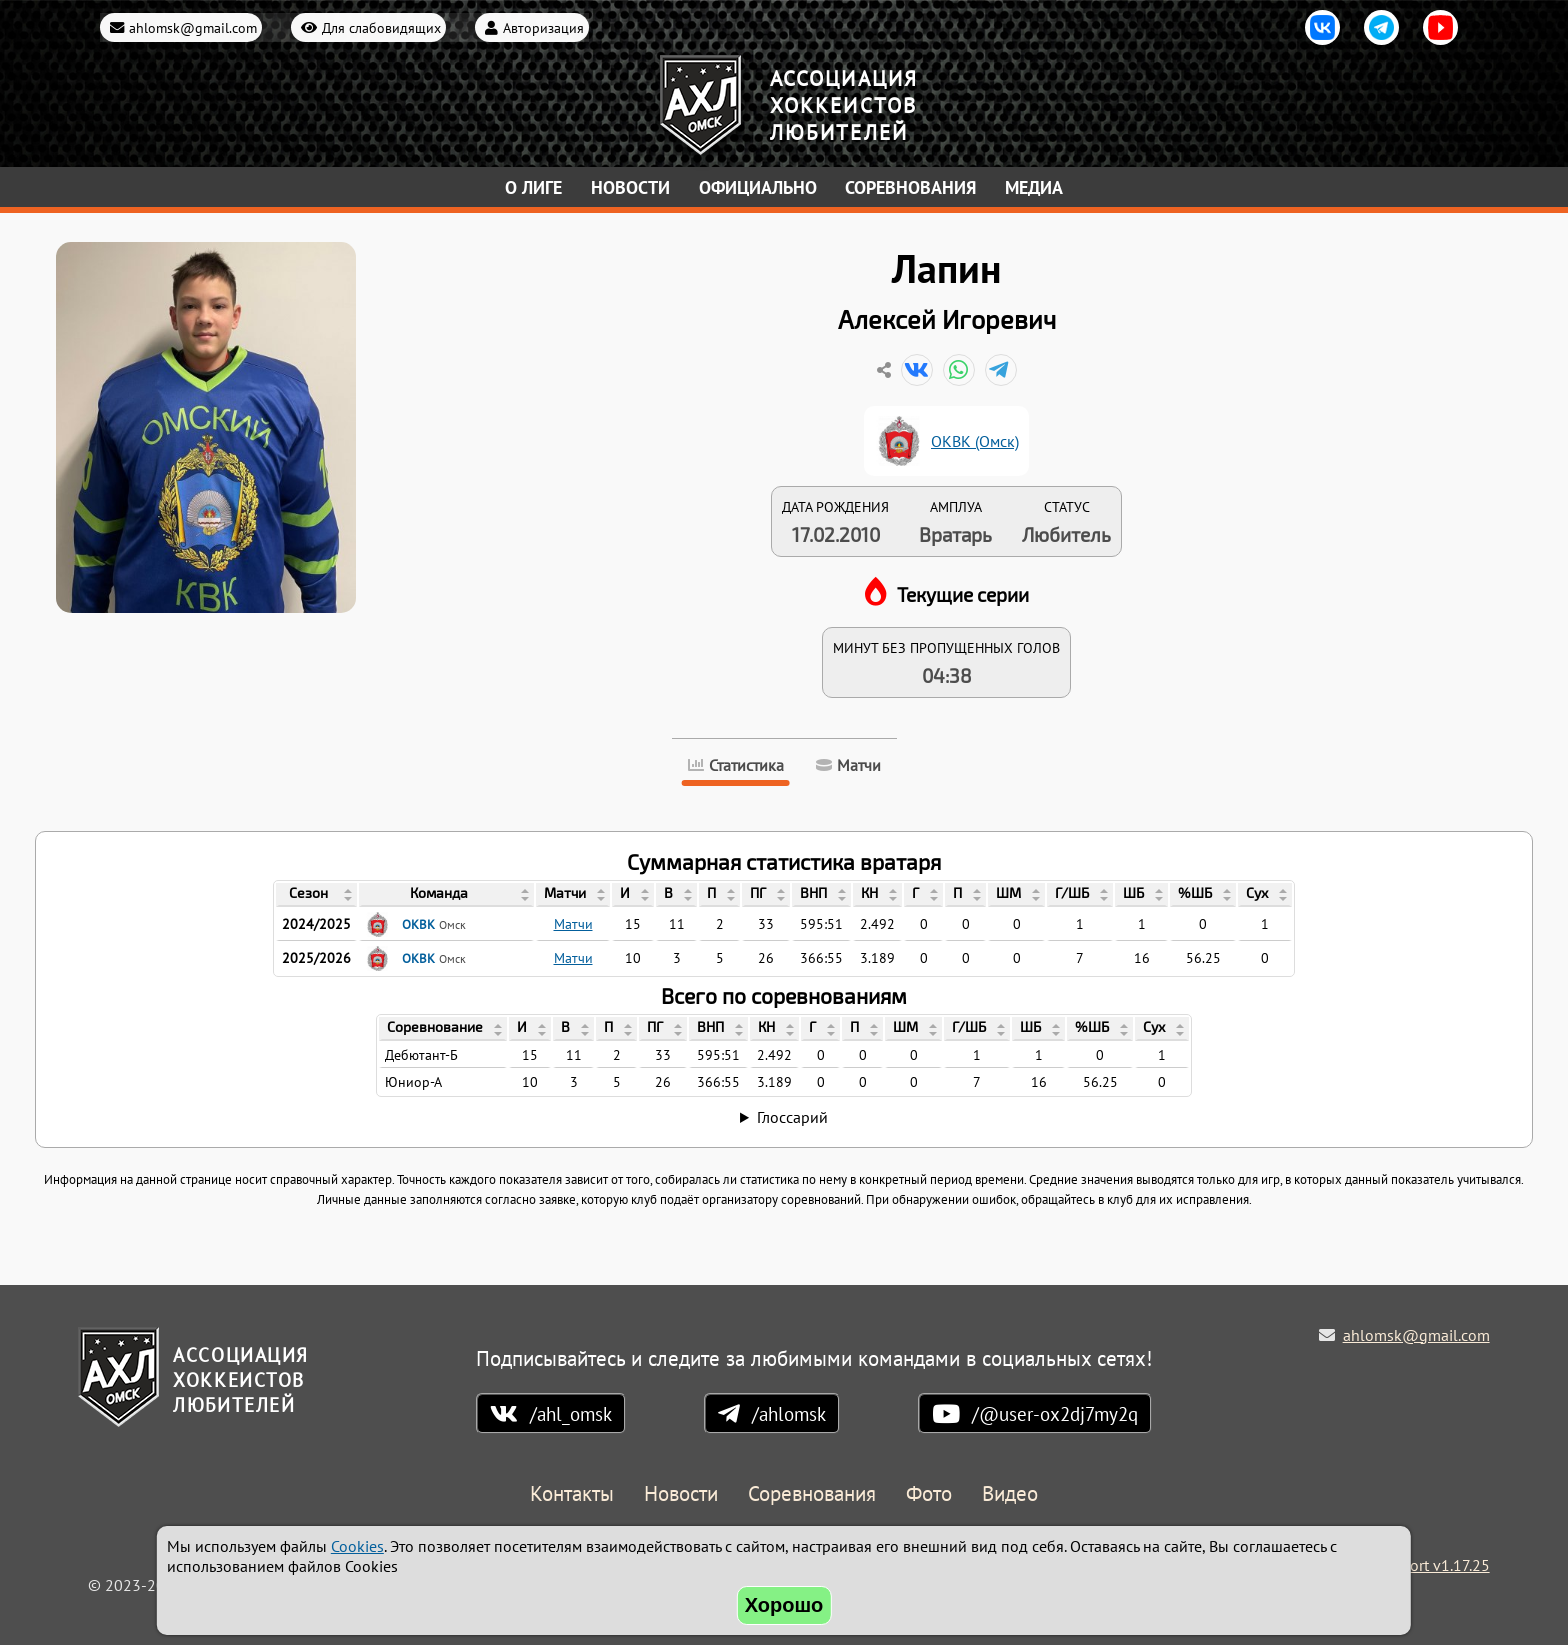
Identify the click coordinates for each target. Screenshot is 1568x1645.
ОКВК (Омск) (975, 441)
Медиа (1034, 187)
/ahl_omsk (571, 1413)
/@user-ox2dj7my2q (1055, 1413)
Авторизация (543, 27)
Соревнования (910, 187)
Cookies (357, 1546)
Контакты (572, 1494)
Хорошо (784, 1605)
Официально (758, 187)
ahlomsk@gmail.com (193, 27)
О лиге (533, 187)
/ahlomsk (789, 1413)
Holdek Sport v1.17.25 (1414, 1565)
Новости (630, 187)
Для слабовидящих (381, 27)
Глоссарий (792, 1117)
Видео (1010, 1494)
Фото (929, 1494)
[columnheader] (316, 895)
